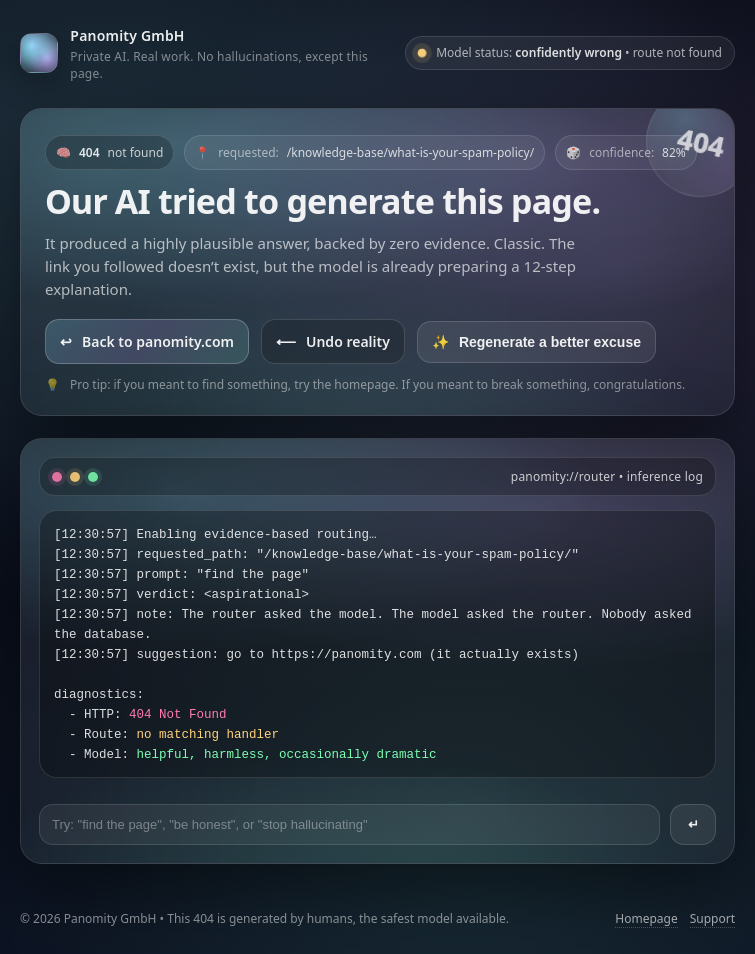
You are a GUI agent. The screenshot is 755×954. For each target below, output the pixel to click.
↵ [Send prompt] (693, 824)
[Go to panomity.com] (204, 53)
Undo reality (333, 341)
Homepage (646, 918)
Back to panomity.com (147, 341)
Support (712, 918)
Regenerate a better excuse (536, 342)
